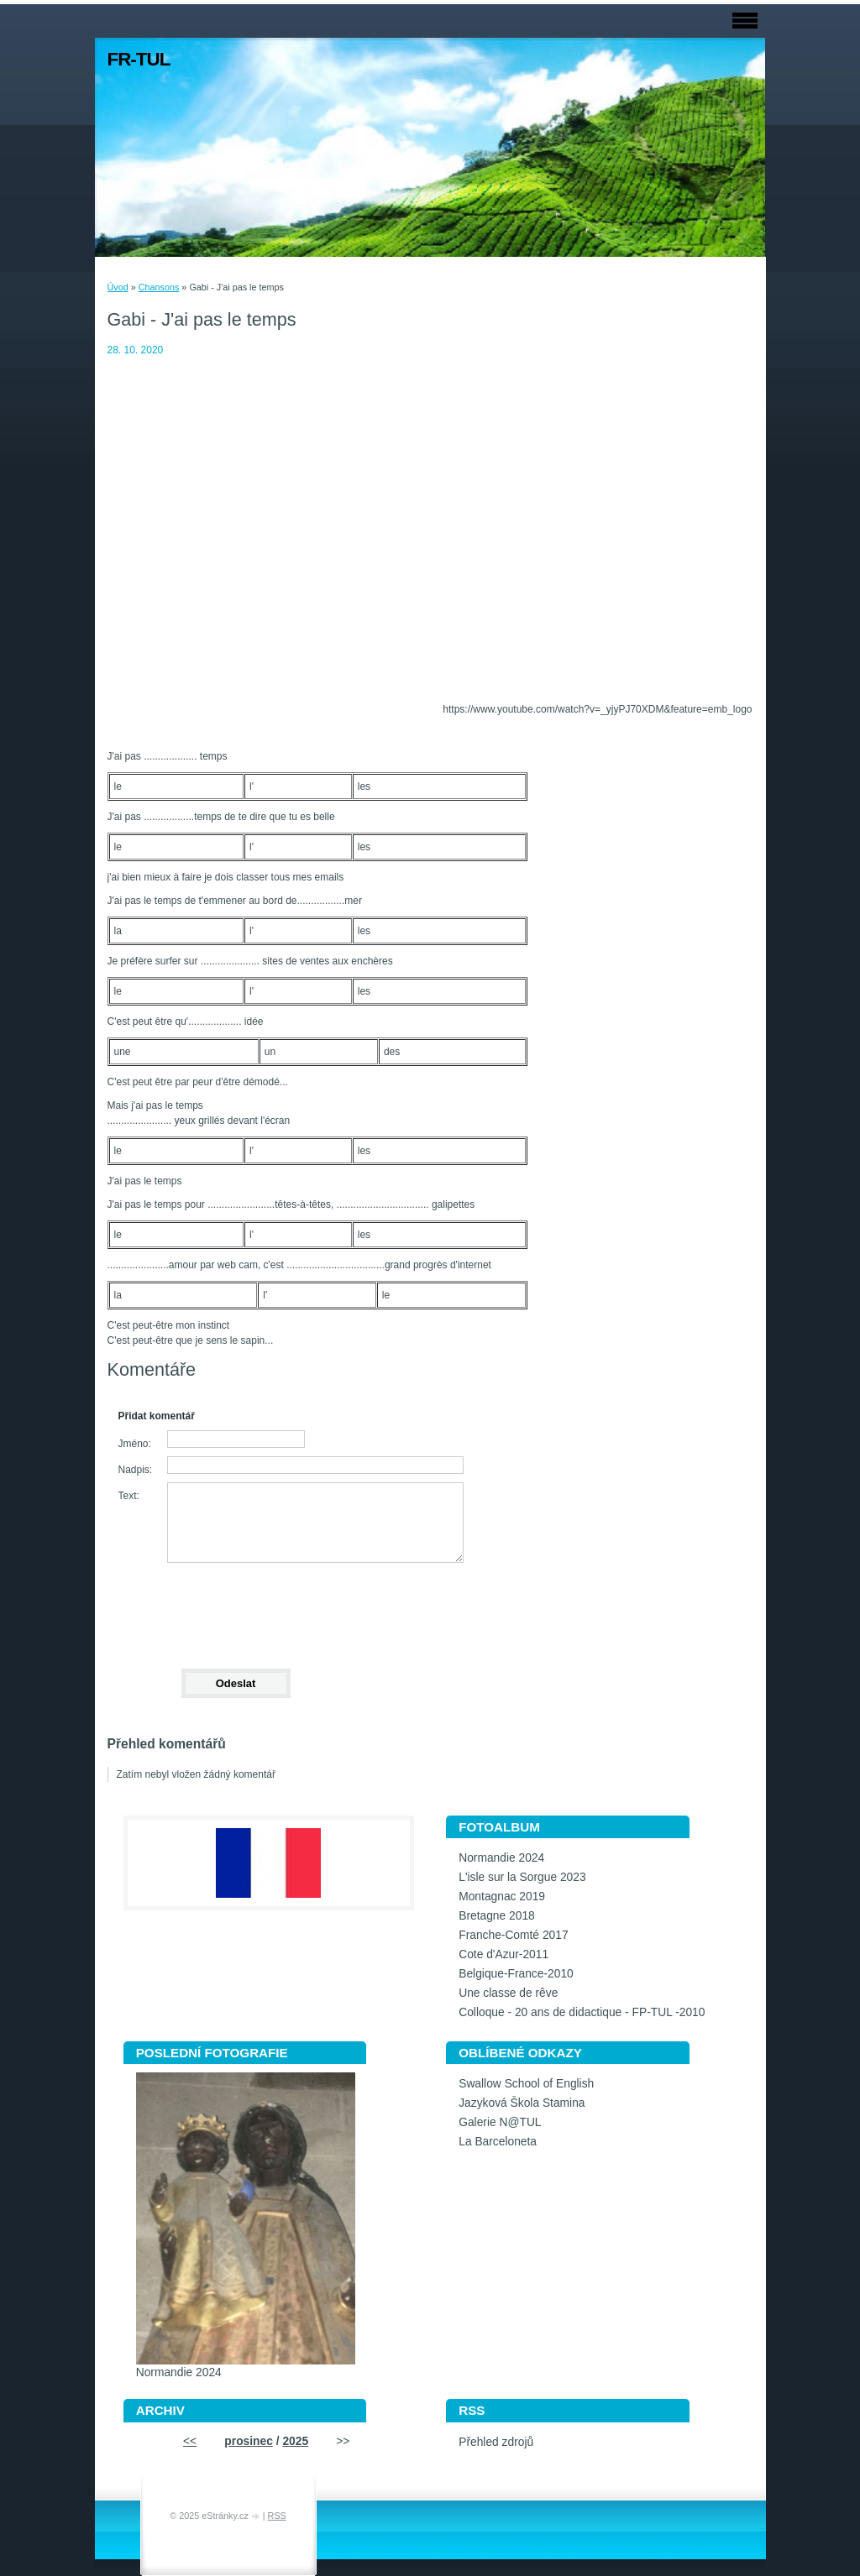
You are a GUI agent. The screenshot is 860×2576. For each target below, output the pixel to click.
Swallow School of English (526, 2083)
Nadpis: (135, 1470)
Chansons (159, 287)
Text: (128, 1496)
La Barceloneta (498, 2141)
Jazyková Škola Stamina (522, 2103)
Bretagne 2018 (497, 1916)
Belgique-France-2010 (516, 1973)
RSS (277, 2516)
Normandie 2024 (501, 1858)
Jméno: (134, 1444)
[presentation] (235, 1608)
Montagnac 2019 (502, 1896)
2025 (295, 2441)
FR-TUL (139, 59)
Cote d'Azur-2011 (503, 1954)
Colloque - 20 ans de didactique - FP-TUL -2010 (582, 2012)
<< (190, 2441)
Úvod (118, 287)
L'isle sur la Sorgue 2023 (522, 1877)
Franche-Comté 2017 (513, 1935)
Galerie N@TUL (500, 2122)
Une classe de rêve (508, 1993)
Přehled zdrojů (496, 2442)
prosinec (248, 2441)
